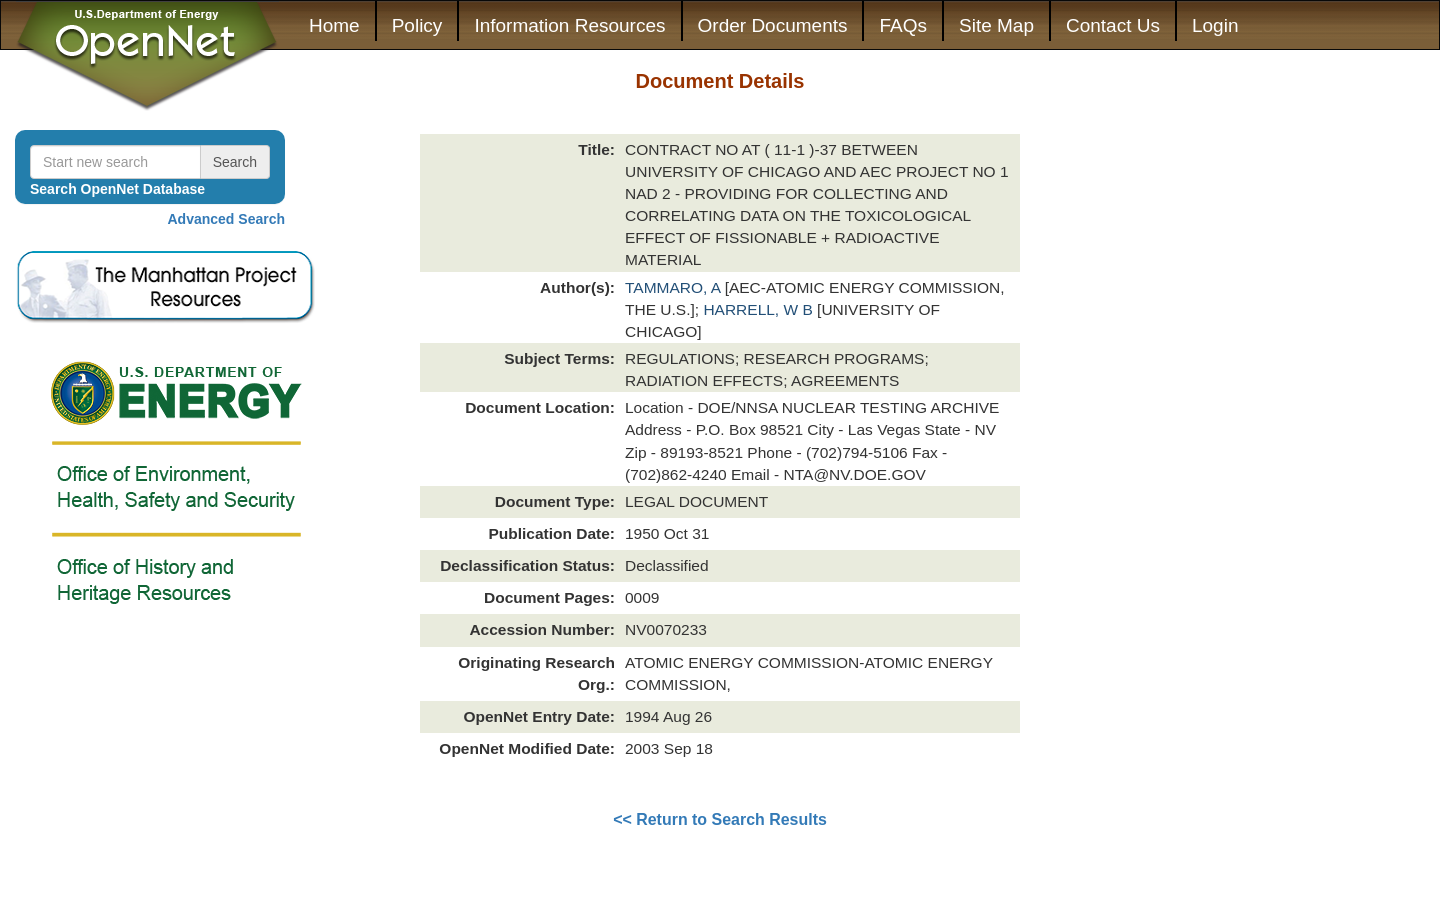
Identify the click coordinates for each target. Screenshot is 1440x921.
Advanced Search (227, 219)
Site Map (996, 25)
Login (1215, 25)
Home (334, 25)
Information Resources (569, 25)
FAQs (903, 25)
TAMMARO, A (675, 287)
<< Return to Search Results (720, 819)
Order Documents (773, 25)
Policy (417, 25)
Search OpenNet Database (117, 189)
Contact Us (1113, 25)
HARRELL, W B (760, 309)
